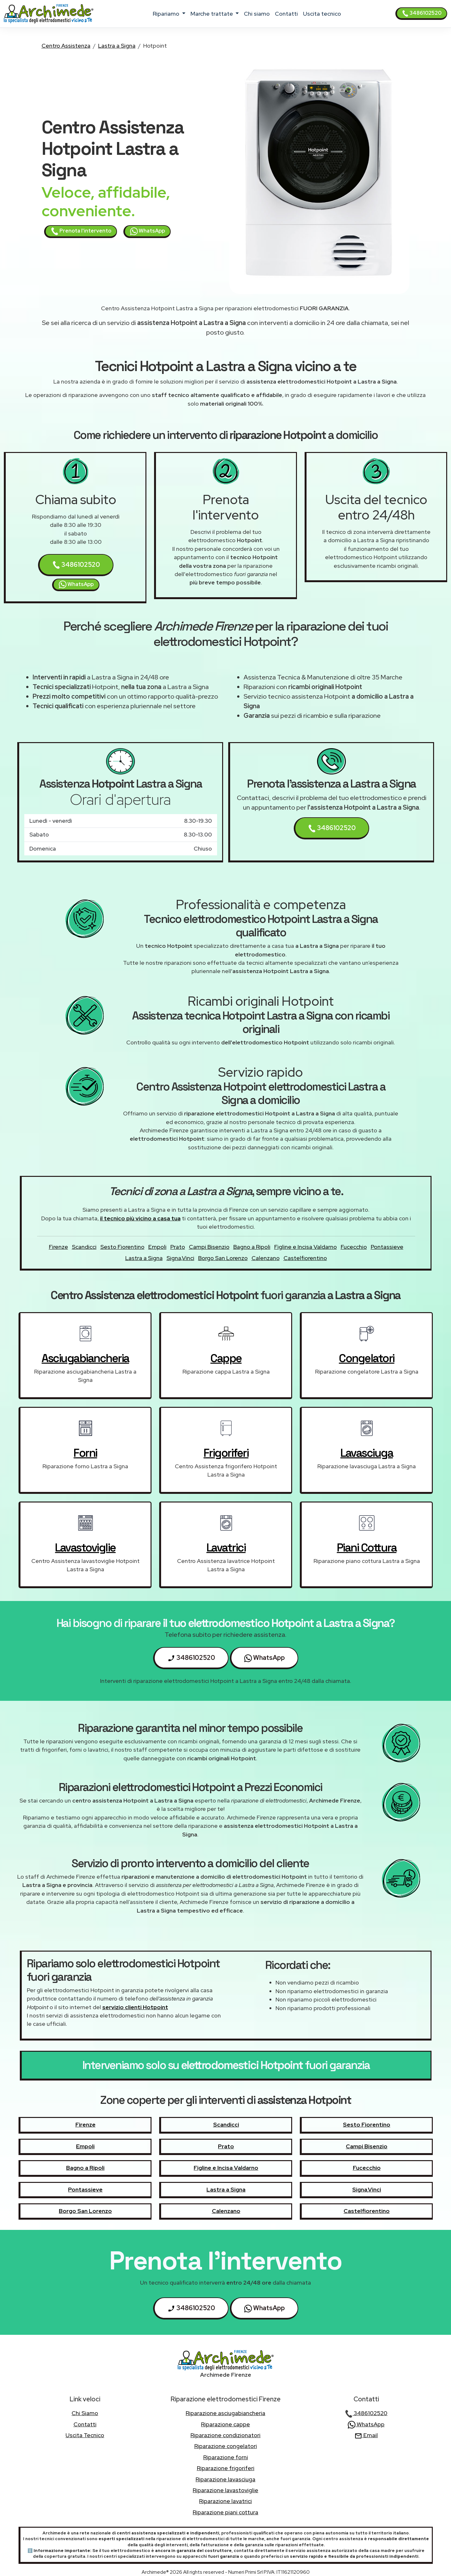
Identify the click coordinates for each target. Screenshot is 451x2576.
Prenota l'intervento (81, 231)
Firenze (58, 1246)
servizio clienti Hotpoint (135, 2007)
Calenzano (266, 1258)
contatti (286, 13)
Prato (177, 1246)
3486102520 (421, 13)
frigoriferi (226, 1453)
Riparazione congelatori (225, 2446)
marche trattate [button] (212, 13)
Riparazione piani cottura (225, 2512)
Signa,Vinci (180, 1258)
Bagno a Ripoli (251, 1246)
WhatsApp (147, 231)
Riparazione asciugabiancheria (225, 2413)
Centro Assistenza (66, 45)
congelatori (366, 1358)
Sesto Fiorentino (122, 1246)
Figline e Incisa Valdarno (305, 1246)
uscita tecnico (322, 13)
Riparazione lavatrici (225, 2501)
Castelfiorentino (305, 1258)
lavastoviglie (85, 1548)
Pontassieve (387, 1246)
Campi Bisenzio (209, 1246)
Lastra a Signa (117, 45)
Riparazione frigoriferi (225, 2468)
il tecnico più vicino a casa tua (140, 1218)
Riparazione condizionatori (225, 2435)
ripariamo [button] (167, 13)
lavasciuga (366, 1453)
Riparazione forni (225, 2457)
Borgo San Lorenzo (223, 1258)
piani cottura (367, 1548)
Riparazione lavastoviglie (225, 2490)
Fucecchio (354, 1246)
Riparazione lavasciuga (225, 2479)
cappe (226, 1358)
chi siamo (257, 13)
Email (366, 2435)
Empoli (157, 1246)
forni (85, 1453)
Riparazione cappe (225, 2424)
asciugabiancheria (85, 1358)
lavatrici (226, 1548)
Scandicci (84, 1246)
